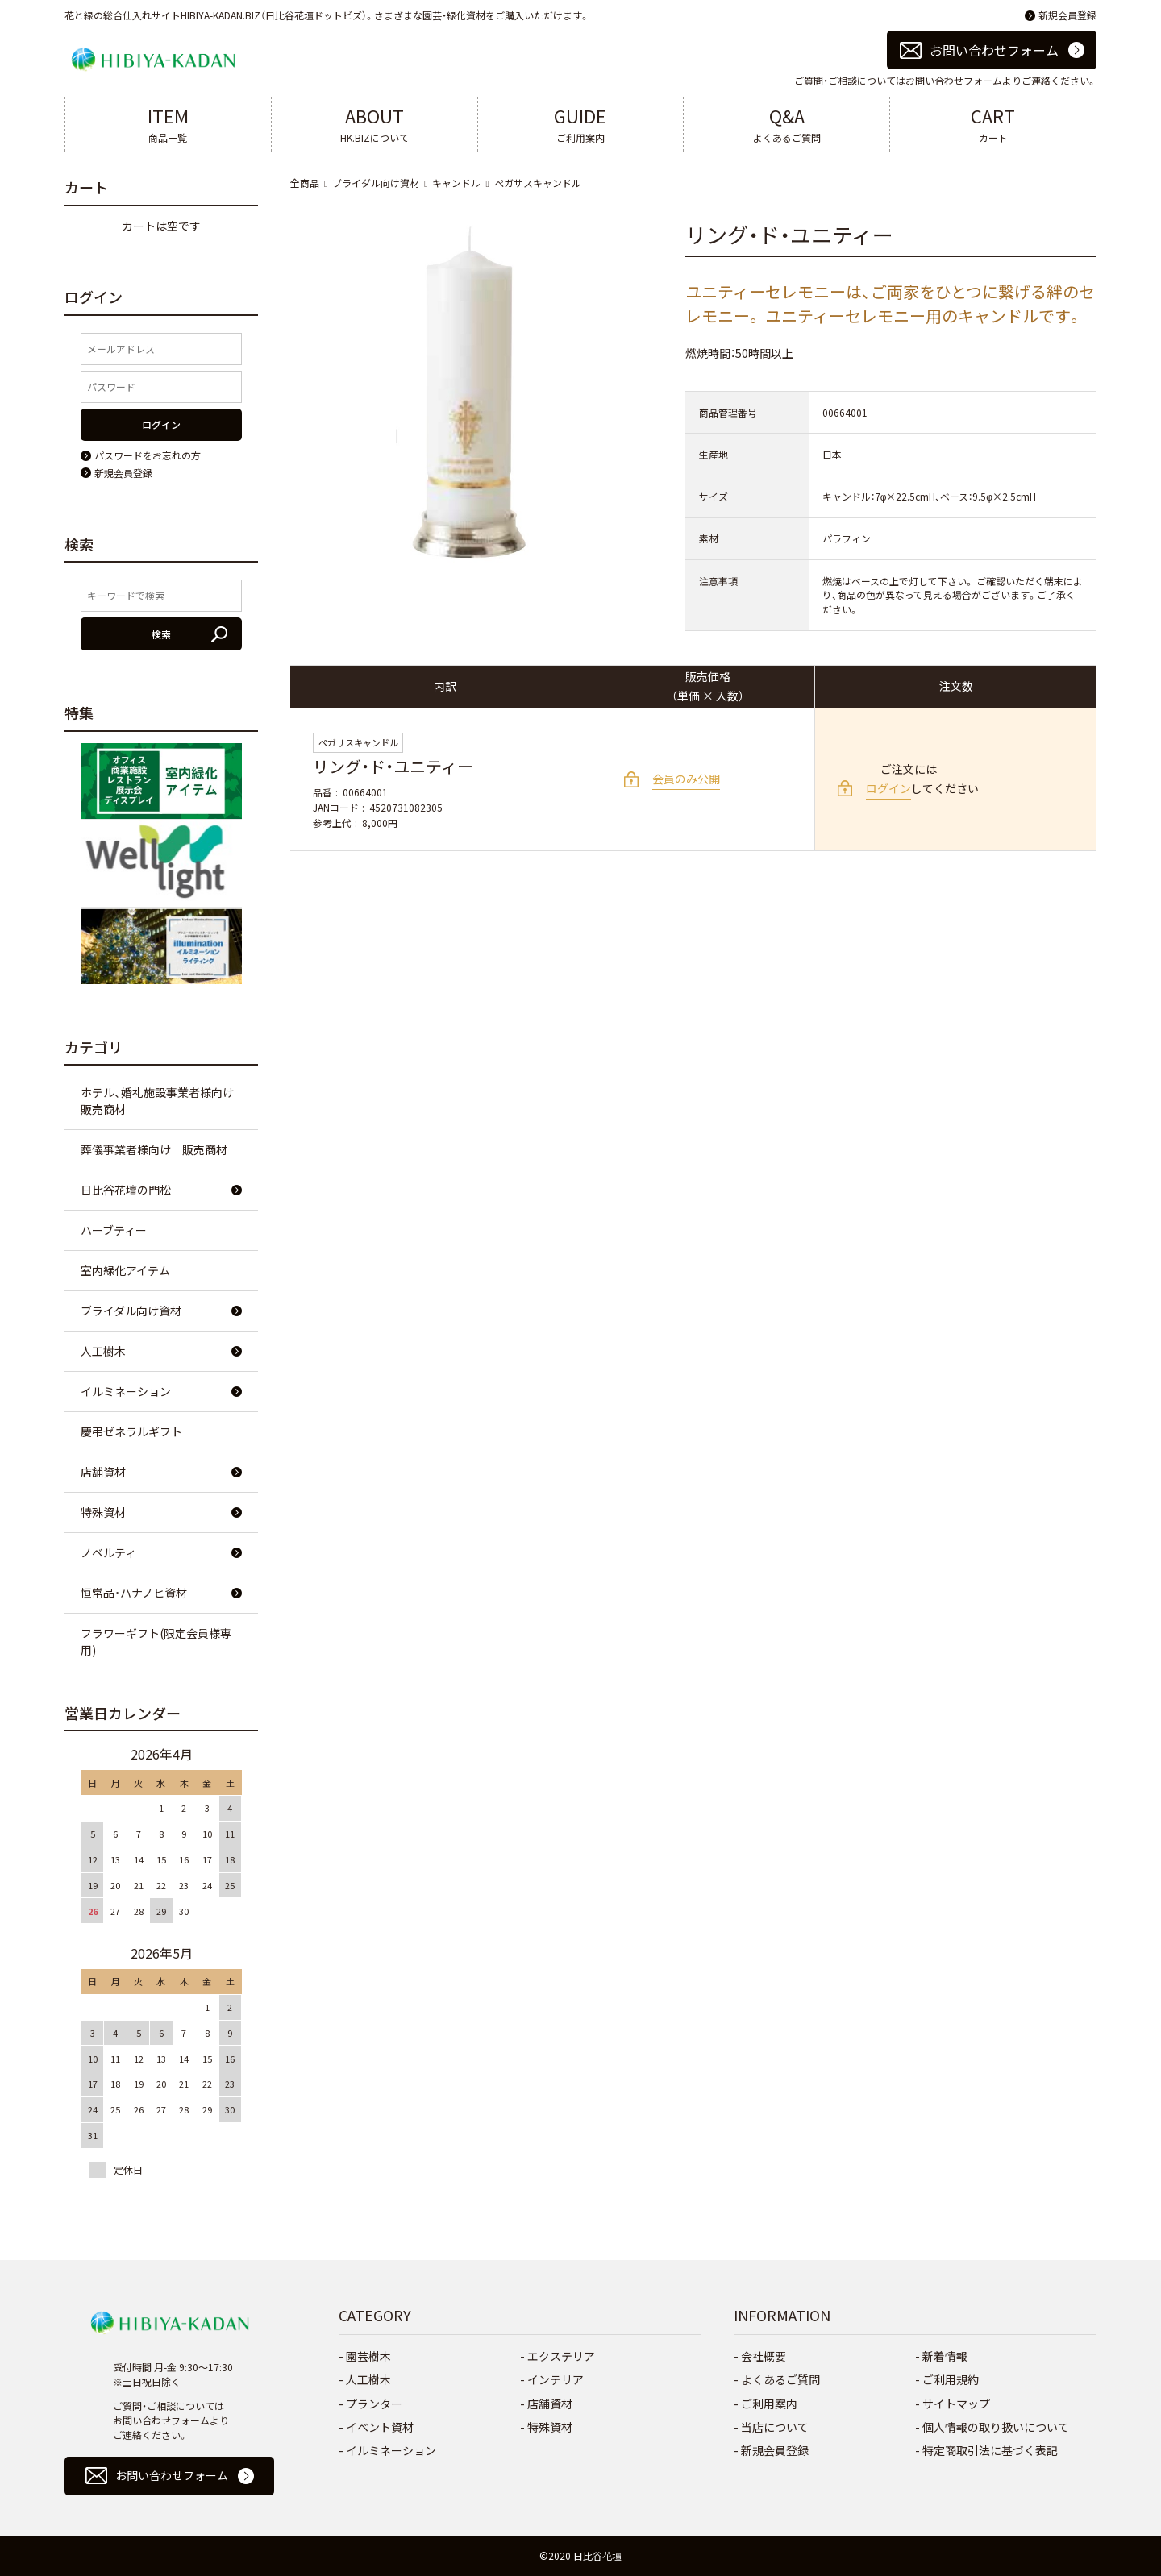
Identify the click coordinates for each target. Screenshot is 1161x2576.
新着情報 (945, 2356)
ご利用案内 (581, 123)
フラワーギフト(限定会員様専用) (156, 1641)
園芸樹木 (368, 2356)
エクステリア (561, 2356)
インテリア (555, 2379)
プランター (374, 2403)
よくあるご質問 (786, 123)
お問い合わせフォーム (994, 50)
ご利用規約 (950, 2379)
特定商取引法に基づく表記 (990, 2450)
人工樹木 (103, 1351)
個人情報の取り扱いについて (995, 2427)
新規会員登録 (1067, 15)
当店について (775, 2427)
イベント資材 (380, 2427)
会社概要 (763, 2356)
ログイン (888, 788)
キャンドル (456, 182)
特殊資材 (103, 1512)
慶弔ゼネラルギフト (131, 1431)
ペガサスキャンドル (537, 182)
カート (993, 123)
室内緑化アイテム (125, 1270)
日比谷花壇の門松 (126, 1190)
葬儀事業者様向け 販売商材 (154, 1149)
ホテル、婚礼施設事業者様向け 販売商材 (163, 1100)
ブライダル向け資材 (375, 182)
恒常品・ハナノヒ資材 (134, 1593)
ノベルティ (108, 1552)
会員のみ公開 (686, 779)
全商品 (304, 182)
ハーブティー (114, 1230)
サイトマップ (956, 2403)
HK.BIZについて (374, 123)
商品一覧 (168, 123)
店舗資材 (103, 1472)
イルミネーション (126, 1391)
